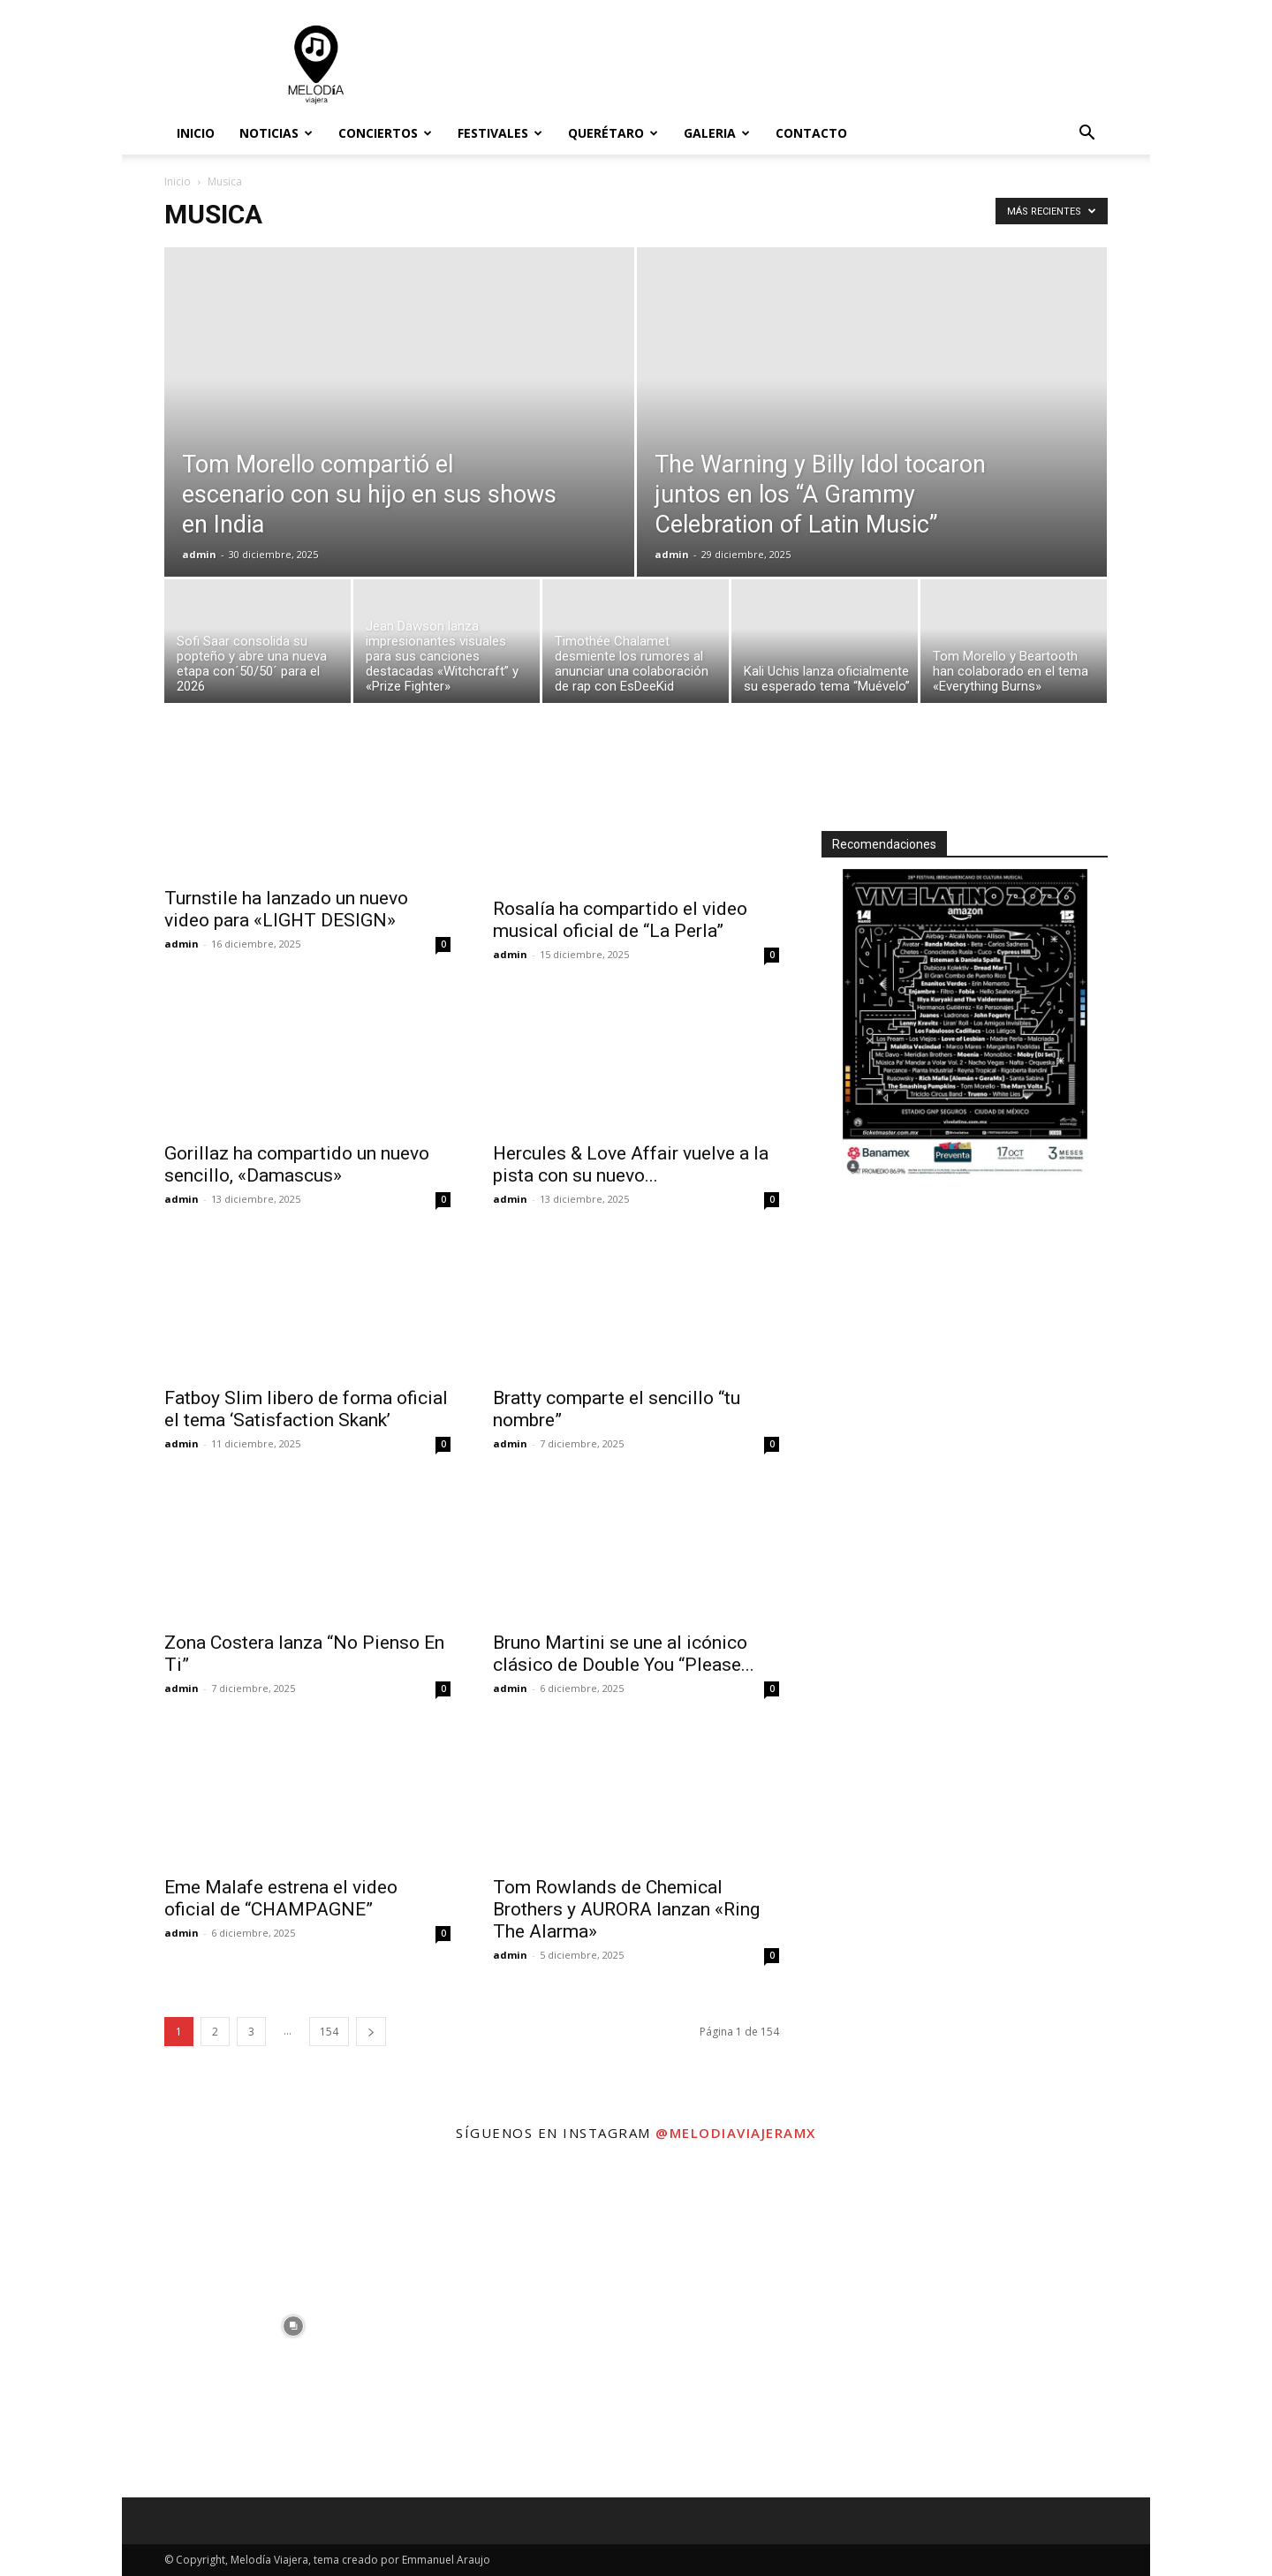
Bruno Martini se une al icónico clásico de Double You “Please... (623, 1653)
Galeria (717, 133)
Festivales (500, 133)
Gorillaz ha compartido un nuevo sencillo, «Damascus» (296, 1164)
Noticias (276, 133)
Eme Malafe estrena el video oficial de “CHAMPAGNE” (281, 1898)
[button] (1086, 134)
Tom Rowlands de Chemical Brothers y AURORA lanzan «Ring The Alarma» (626, 1909)
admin (199, 554)
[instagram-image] (293, 2326)
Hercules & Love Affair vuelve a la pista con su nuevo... (630, 1164)
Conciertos (385, 133)
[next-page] (371, 2031)
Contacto (811, 133)
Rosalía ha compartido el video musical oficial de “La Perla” (620, 919)
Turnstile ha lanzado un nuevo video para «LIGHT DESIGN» (286, 909)
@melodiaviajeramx (735, 2133)
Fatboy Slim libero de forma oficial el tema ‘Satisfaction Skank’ (306, 1409)
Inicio (196, 133)
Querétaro (613, 133)
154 (329, 2031)
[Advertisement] (786, 64)
